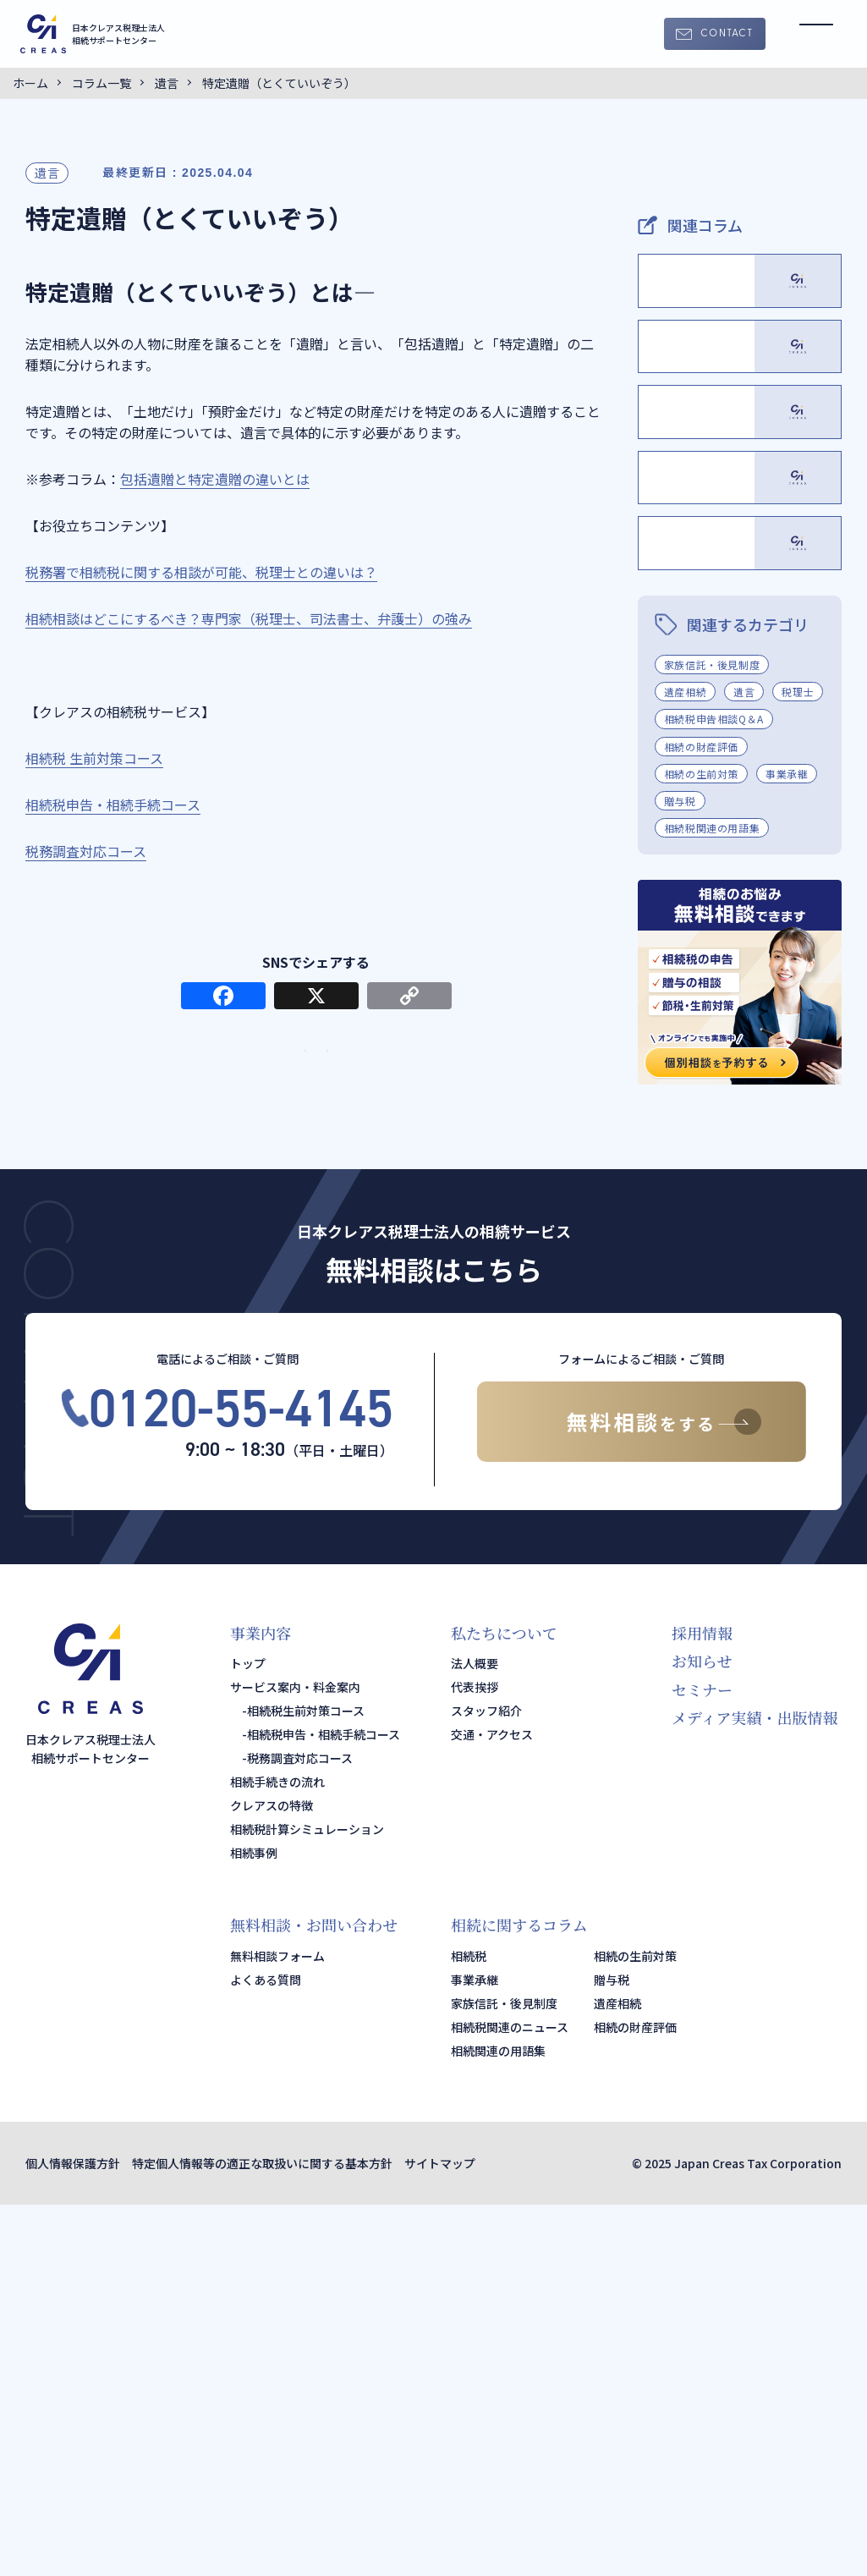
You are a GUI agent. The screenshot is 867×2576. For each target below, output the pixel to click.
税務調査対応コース (300, 2129)
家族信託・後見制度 (712, 1036)
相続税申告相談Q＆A (714, 1090)
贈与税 (680, 1172)
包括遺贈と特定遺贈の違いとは (215, 479)
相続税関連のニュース (509, 2398)
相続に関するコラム (519, 2296)
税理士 (798, 1063)
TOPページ (199, 1078)
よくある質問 (265, 2351)
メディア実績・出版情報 (755, 2089)
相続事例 (253, 2224)
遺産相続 (685, 1063)
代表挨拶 (474, 2058)
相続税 (468, 2327)
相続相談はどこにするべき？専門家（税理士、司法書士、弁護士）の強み (248, 618)
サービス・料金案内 (434, 1078)
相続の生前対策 (701, 1145)
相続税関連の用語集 (712, 1199)
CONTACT (726, 34)
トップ (248, 2034)
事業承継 (786, 1145)
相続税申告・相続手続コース (323, 2105)
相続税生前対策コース (306, 2081)
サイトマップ (439, 2534)
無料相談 (641, 1792)
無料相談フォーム (277, 2327)
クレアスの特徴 (271, 2176)
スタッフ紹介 (486, 2081)
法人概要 (474, 2034)
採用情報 (702, 2004)
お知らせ (702, 2032)
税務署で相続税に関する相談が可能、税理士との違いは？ (201, 572)
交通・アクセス (492, 2105)
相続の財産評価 (701, 1117)
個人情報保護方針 (72, 2534)
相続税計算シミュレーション (307, 2200)
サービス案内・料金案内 (295, 2058)
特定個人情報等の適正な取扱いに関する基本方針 (262, 2534)
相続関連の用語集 (498, 2422)
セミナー (702, 2061)
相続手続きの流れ (277, 2153)
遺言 (47, 172)
